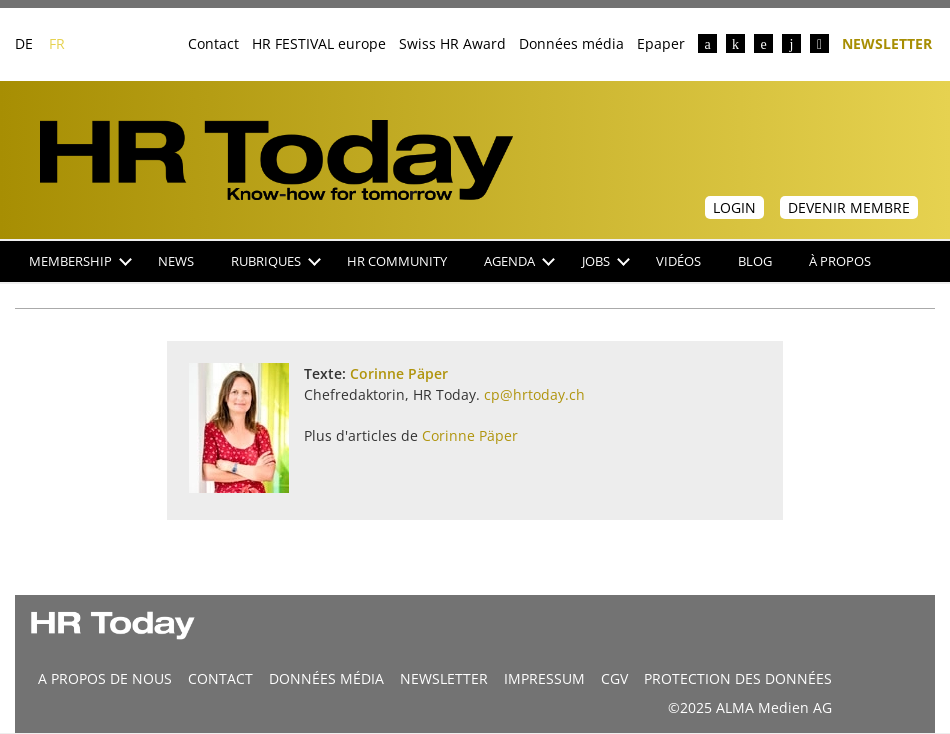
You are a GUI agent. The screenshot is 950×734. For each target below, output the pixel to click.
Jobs (606, 261)
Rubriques (276, 261)
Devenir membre (849, 207)
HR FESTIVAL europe (319, 43)
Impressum (544, 678)
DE (24, 43)
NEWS (176, 261)
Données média (571, 43)
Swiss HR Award (452, 43)
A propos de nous (105, 678)
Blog (755, 261)
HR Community (397, 261)
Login (734, 207)
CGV (614, 678)
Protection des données (738, 678)
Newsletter (887, 42)
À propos (840, 261)
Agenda (519, 261)
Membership (80, 261)
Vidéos (678, 261)
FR (57, 43)
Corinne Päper (399, 373)
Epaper (661, 43)
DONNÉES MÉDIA (326, 678)
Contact (213, 43)
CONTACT (220, 678)
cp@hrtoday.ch (534, 394)
